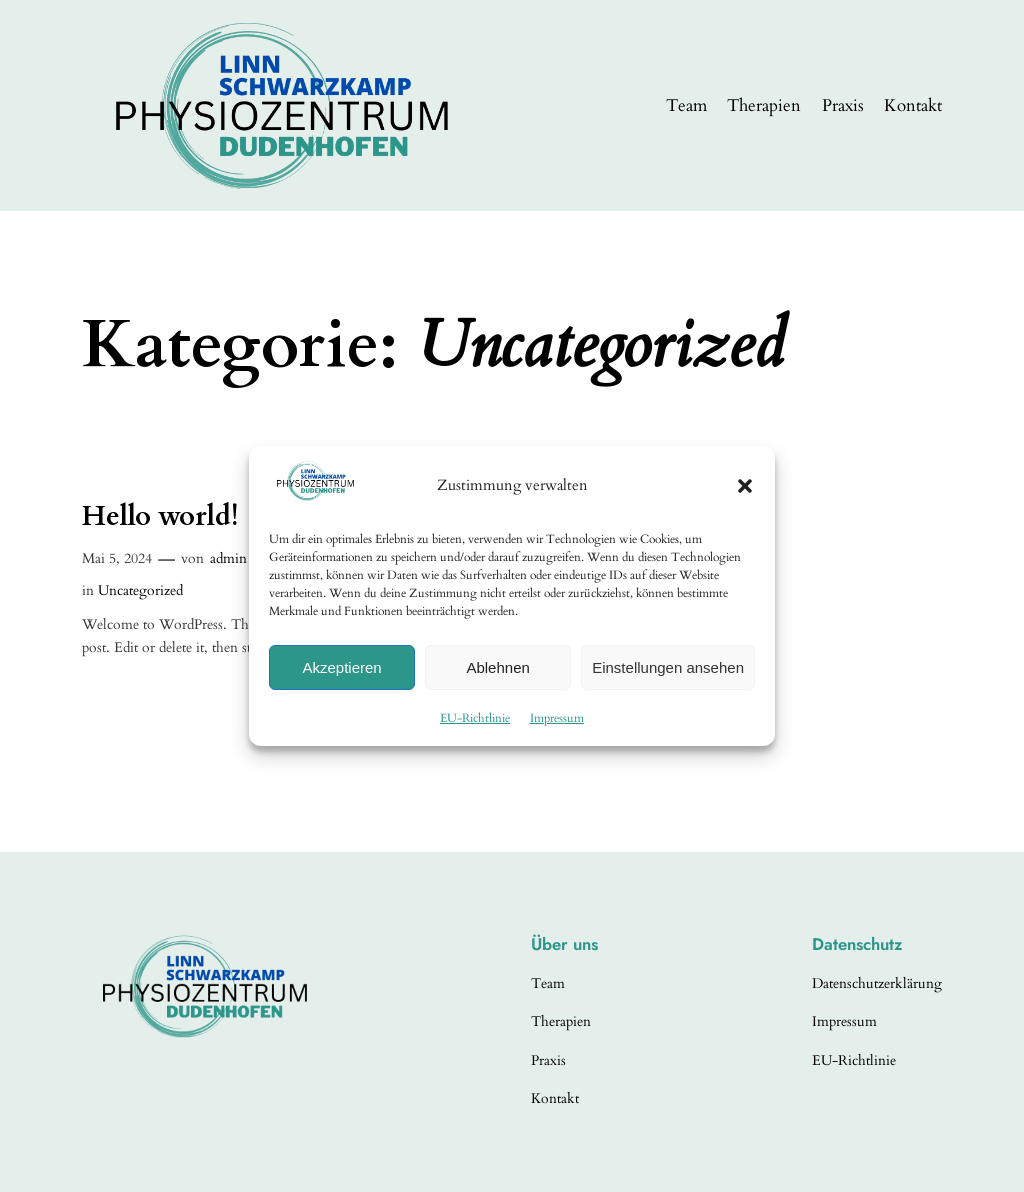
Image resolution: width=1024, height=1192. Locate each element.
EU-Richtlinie (475, 718)
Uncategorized (140, 590)
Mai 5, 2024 (117, 558)
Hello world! (160, 516)
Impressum (557, 718)
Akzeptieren (341, 667)
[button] (745, 486)
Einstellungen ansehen (668, 667)
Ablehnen (497, 667)
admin (228, 558)
